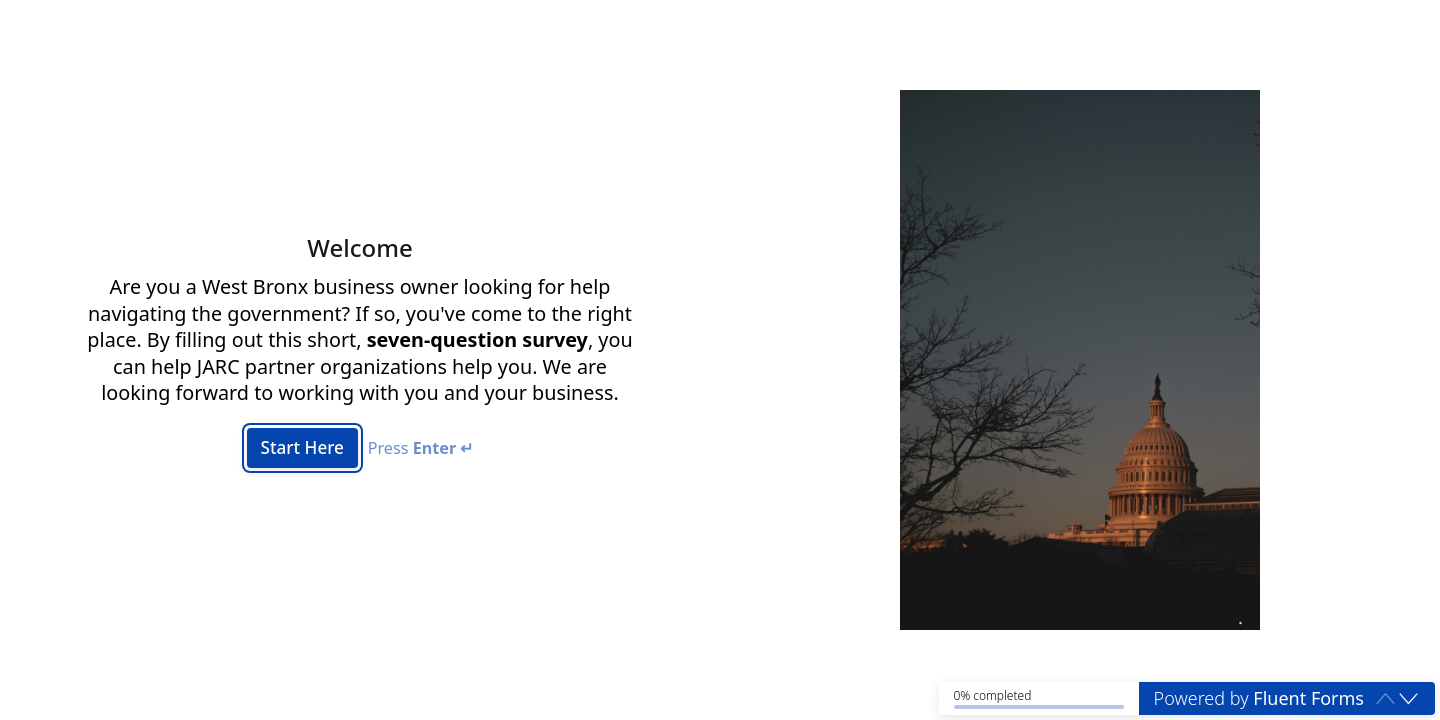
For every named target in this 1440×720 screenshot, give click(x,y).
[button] (1408, 698)
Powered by (1259, 698)
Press (423, 448)
